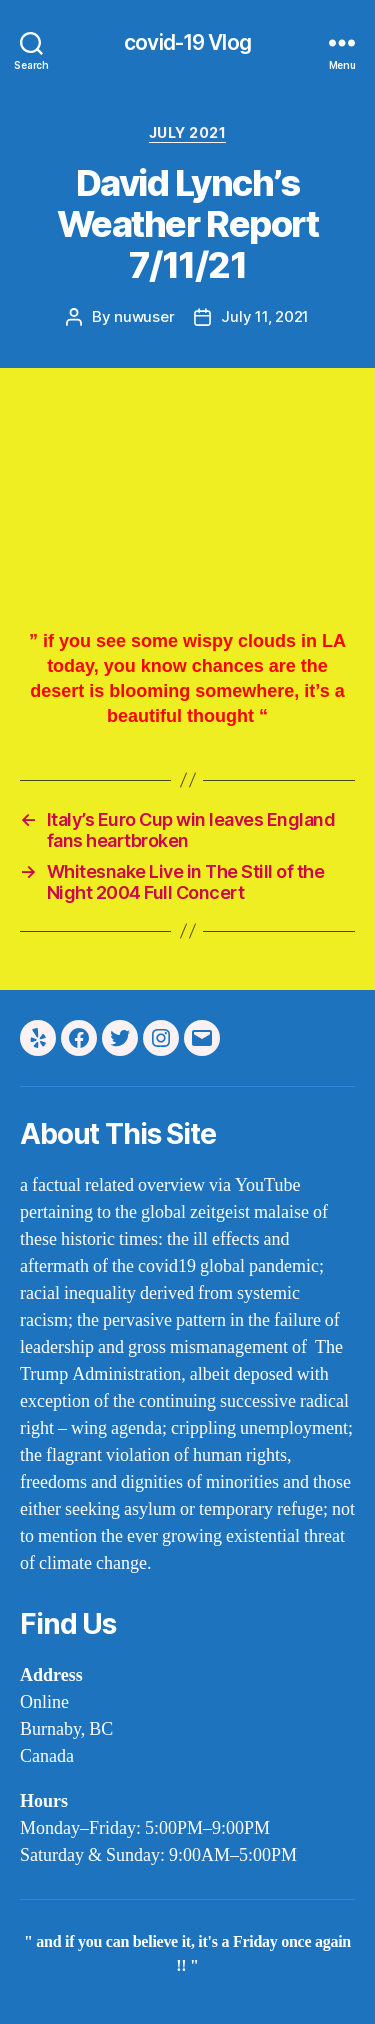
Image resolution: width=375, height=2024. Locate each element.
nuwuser (144, 316)
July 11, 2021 (265, 316)
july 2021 (188, 132)
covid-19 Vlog (187, 42)
